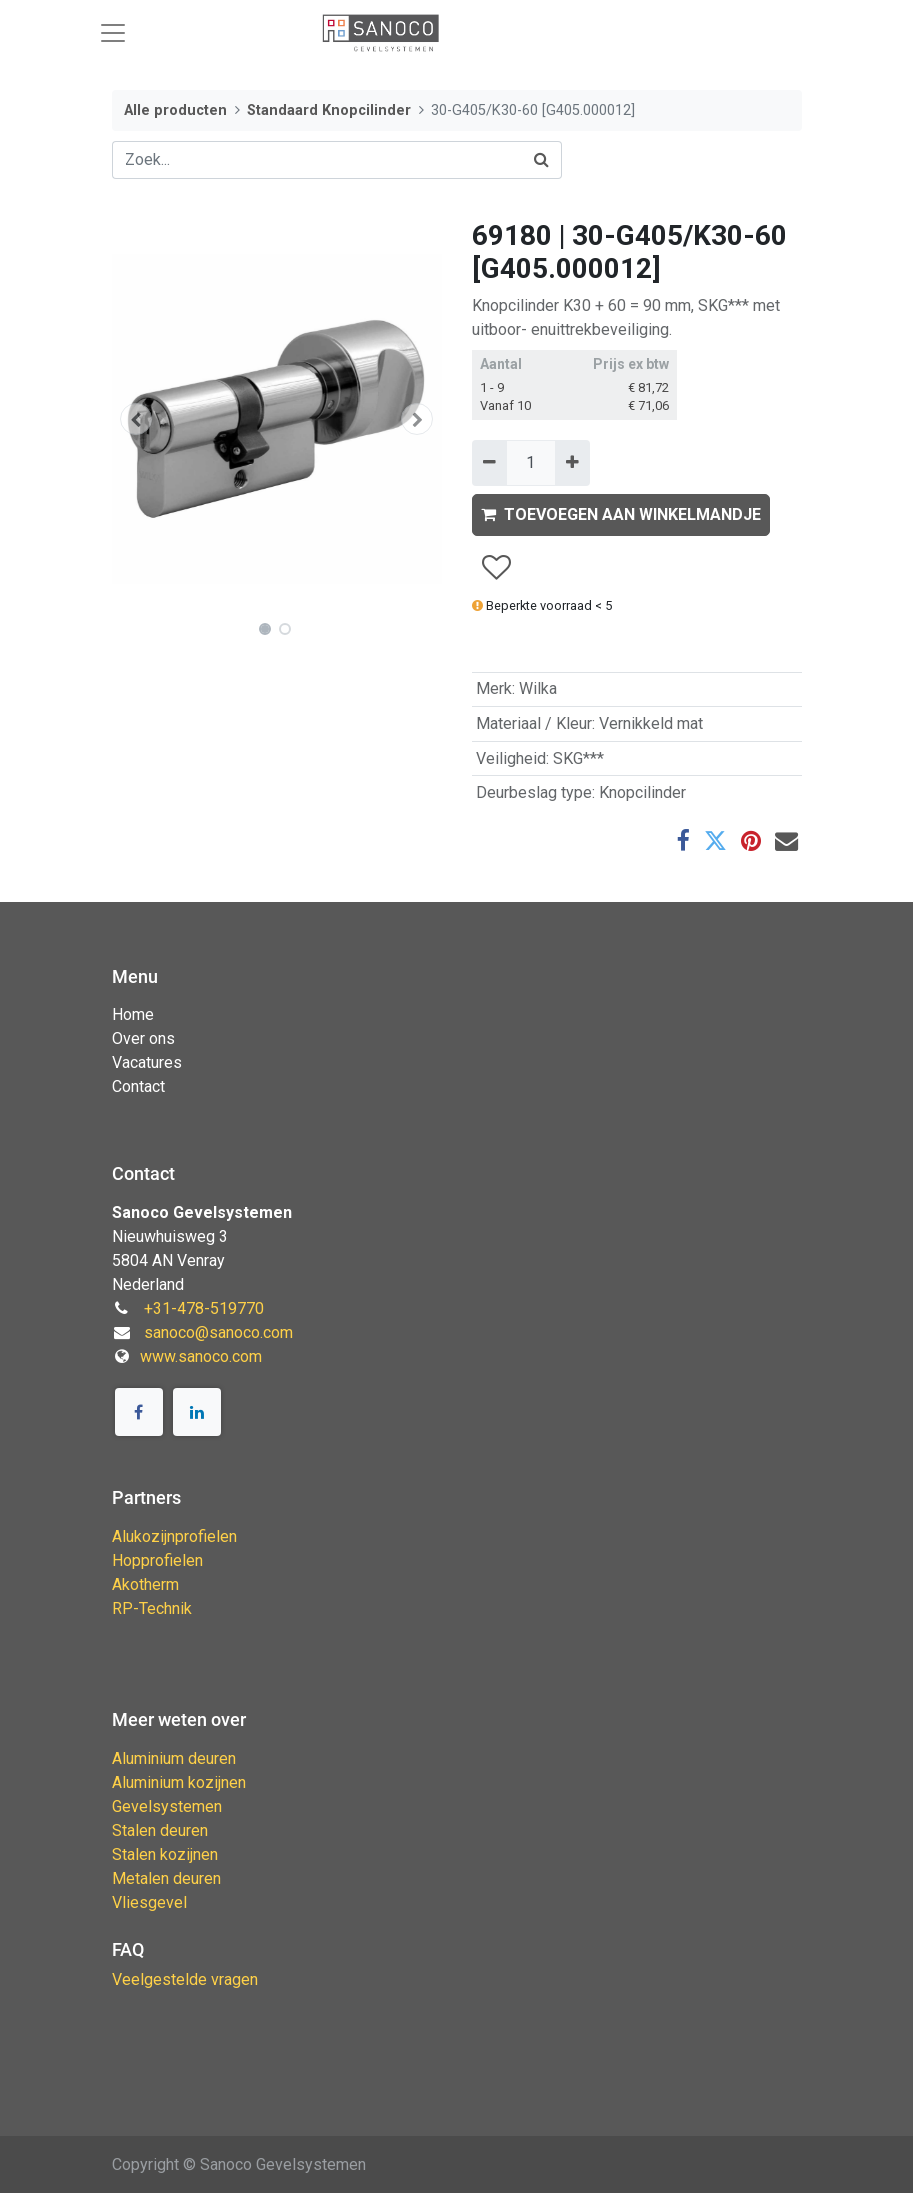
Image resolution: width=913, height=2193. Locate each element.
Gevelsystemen (167, 1806)
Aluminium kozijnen (179, 1782)
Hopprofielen (157, 1560)
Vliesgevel (149, 1902)
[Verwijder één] (489, 463)
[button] (137, 419)
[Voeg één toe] (572, 463)
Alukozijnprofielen (174, 1536)
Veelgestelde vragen (185, 1979)
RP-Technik (152, 1608)
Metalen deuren (166, 1878)
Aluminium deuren (174, 1758)
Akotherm (145, 1584)
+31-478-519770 (204, 1308)
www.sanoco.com (201, 1356)
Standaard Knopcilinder (329, 110)
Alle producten (175, 110)
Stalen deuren (160, 1830)
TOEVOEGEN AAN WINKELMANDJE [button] (621, 514)
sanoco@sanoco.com (218, 1332)
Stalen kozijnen (165, 1854)
